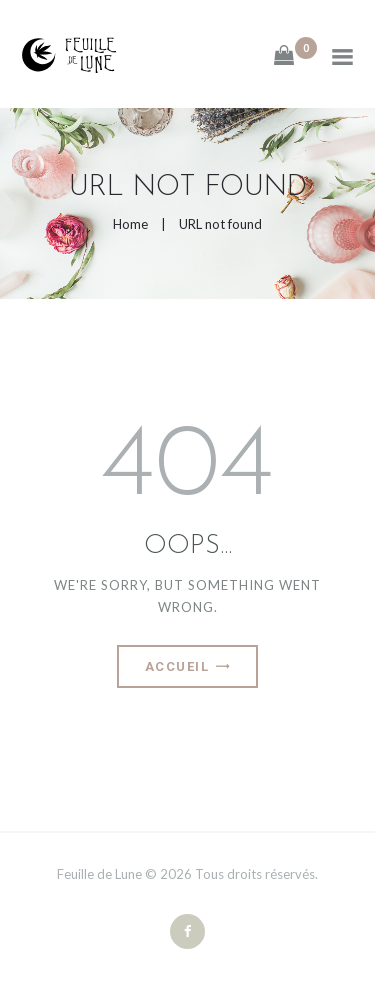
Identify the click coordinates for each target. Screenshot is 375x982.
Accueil (177, 666)
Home (130, 224)
